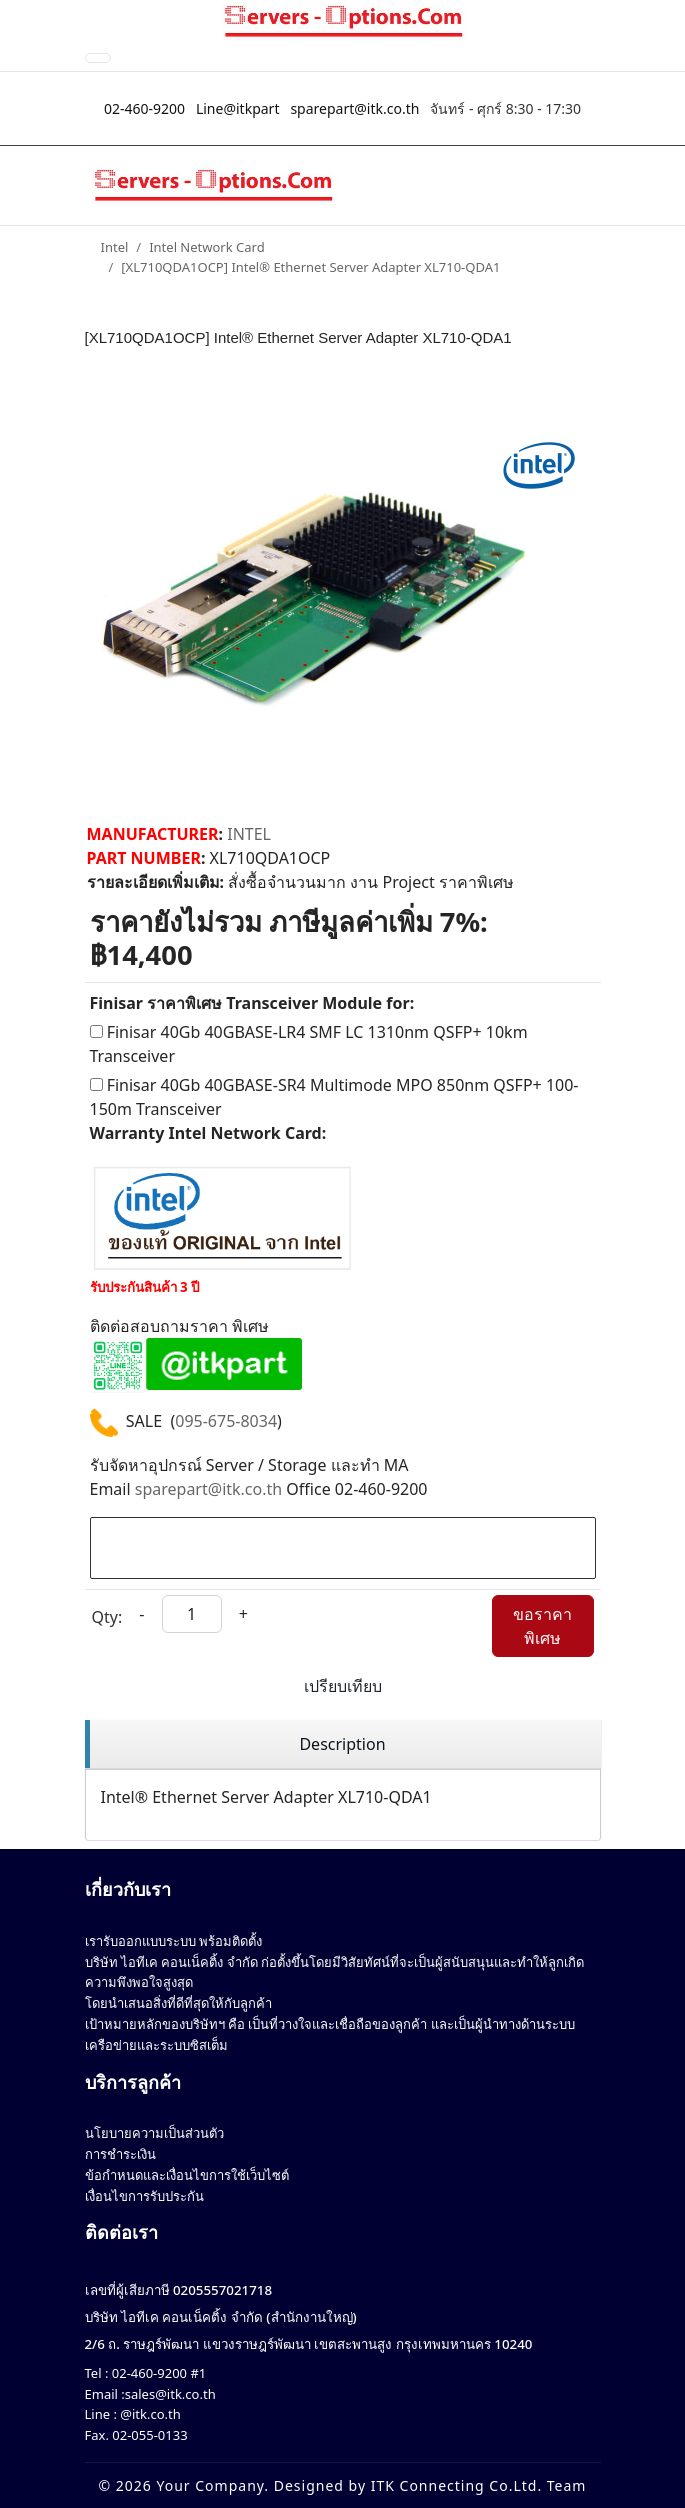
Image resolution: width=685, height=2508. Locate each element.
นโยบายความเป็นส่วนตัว (154, 2133)
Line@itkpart (238, 108)
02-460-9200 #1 (157, 2373)
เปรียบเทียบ (343, 1686)
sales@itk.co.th (170, 2394)
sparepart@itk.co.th (354, 108)
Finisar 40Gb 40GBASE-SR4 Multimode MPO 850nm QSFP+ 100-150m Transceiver (334, 1097)
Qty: (107, 1617)
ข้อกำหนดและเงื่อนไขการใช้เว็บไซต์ (187, 2175)
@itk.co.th (149, 2414)
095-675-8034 (226, 1421)
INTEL (249, 834)
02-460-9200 (144, 108)
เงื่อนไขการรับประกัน (144, 2196)
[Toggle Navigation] (98, 58)
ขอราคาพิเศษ (542, 1626)
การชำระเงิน (120, 2154)
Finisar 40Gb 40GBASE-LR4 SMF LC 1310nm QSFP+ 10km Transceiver (309, 1044)
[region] (343, 1744)
